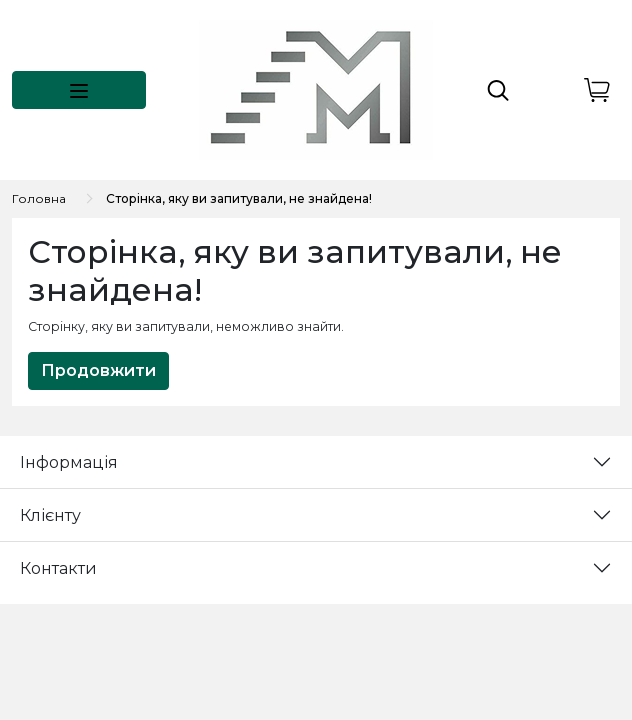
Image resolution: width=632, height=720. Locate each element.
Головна (39, 198)
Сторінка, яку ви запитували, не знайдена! (239, 198)
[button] (79, 90)
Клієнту (50, 515)
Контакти (58, 568)
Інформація (69, 462)
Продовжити (98, 370)
